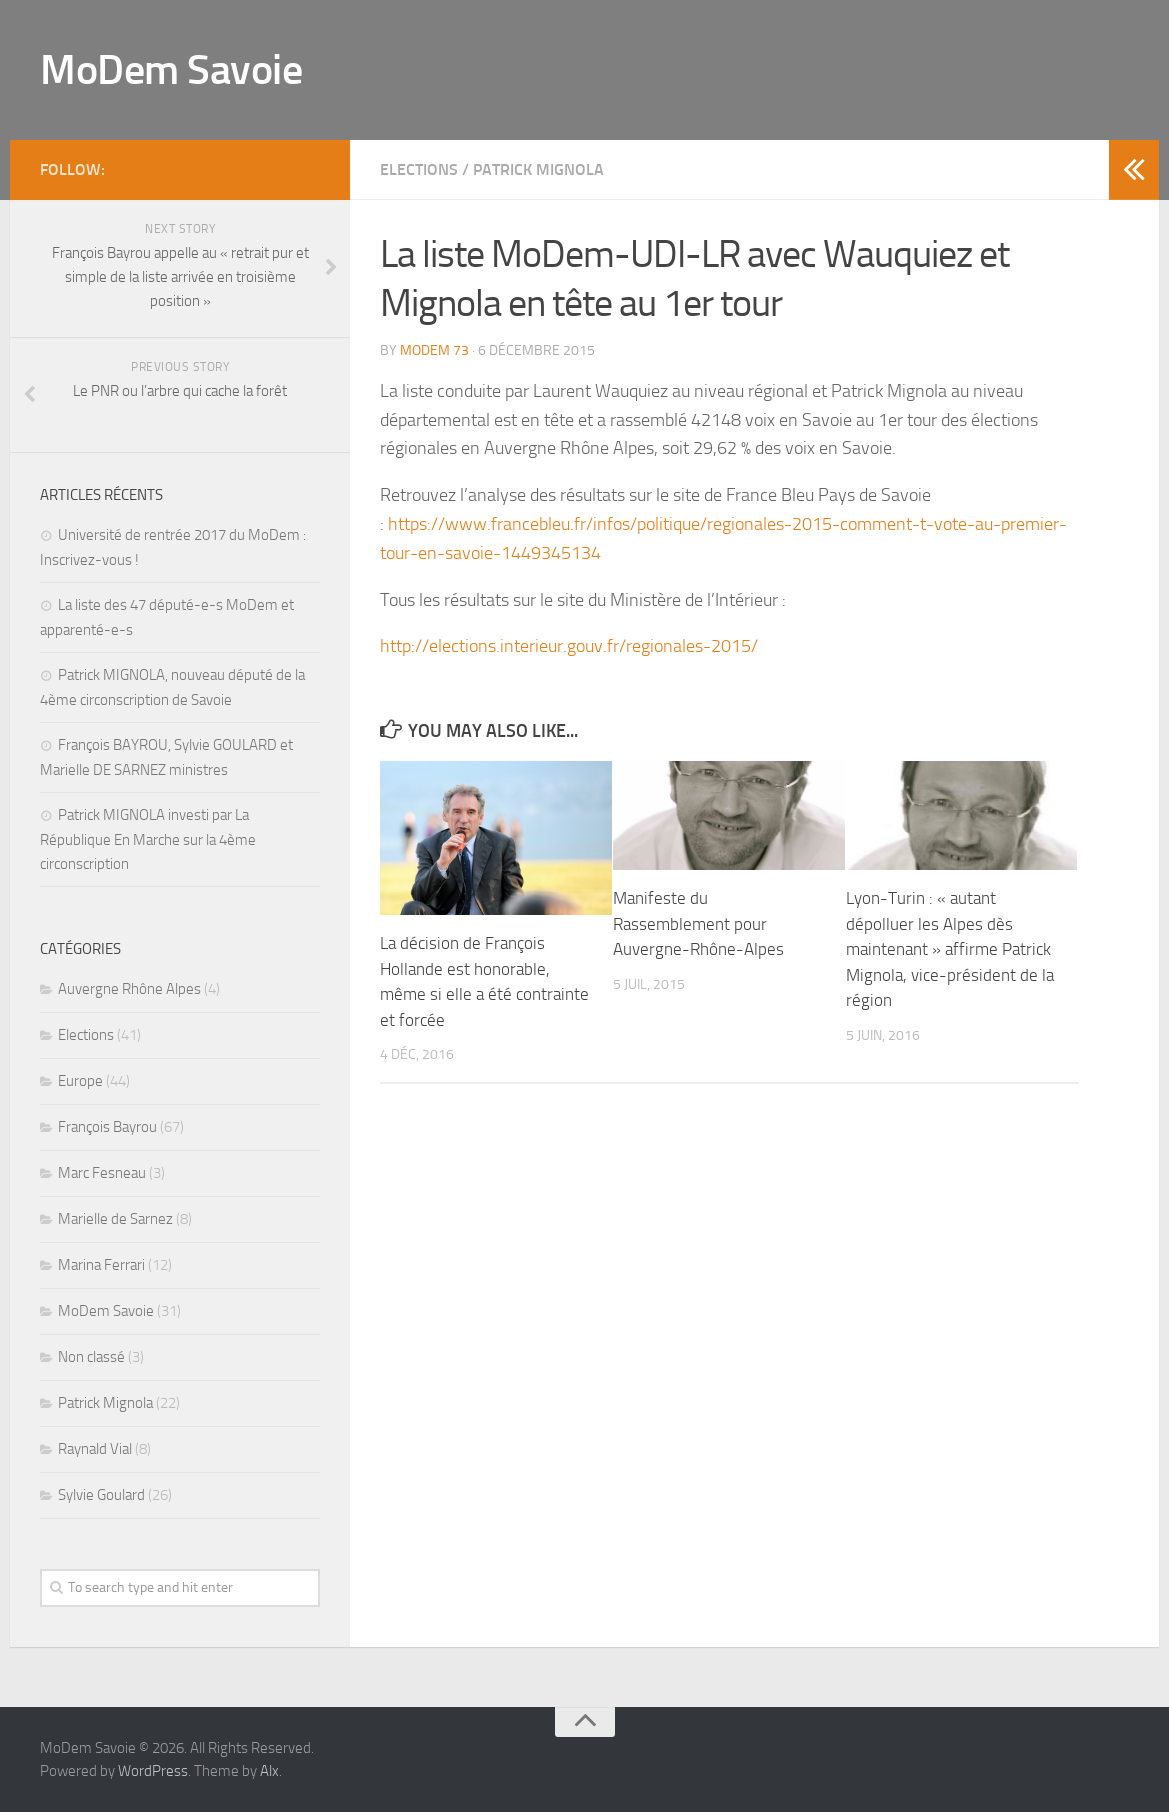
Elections (419, 169)
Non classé (91, 1357)
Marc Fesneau (102, 1173)
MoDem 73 (434, 350)
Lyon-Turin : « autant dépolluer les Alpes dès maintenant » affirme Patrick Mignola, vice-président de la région (950, 949)
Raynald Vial (95, 1449)
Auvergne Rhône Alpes (129, 989)
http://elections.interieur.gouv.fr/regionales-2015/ (569, 646)
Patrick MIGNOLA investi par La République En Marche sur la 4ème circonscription (148, 839)
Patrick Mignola (538, 169)
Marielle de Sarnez (115, 1219)
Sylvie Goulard (101, 1495)
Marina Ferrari (101, 1265)
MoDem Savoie (171, 70)
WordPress (153, 1771)
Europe (80, 1081)
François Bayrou (107, 1127)
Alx (269, 1771)
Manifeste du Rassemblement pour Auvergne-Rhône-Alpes (698, 923)
